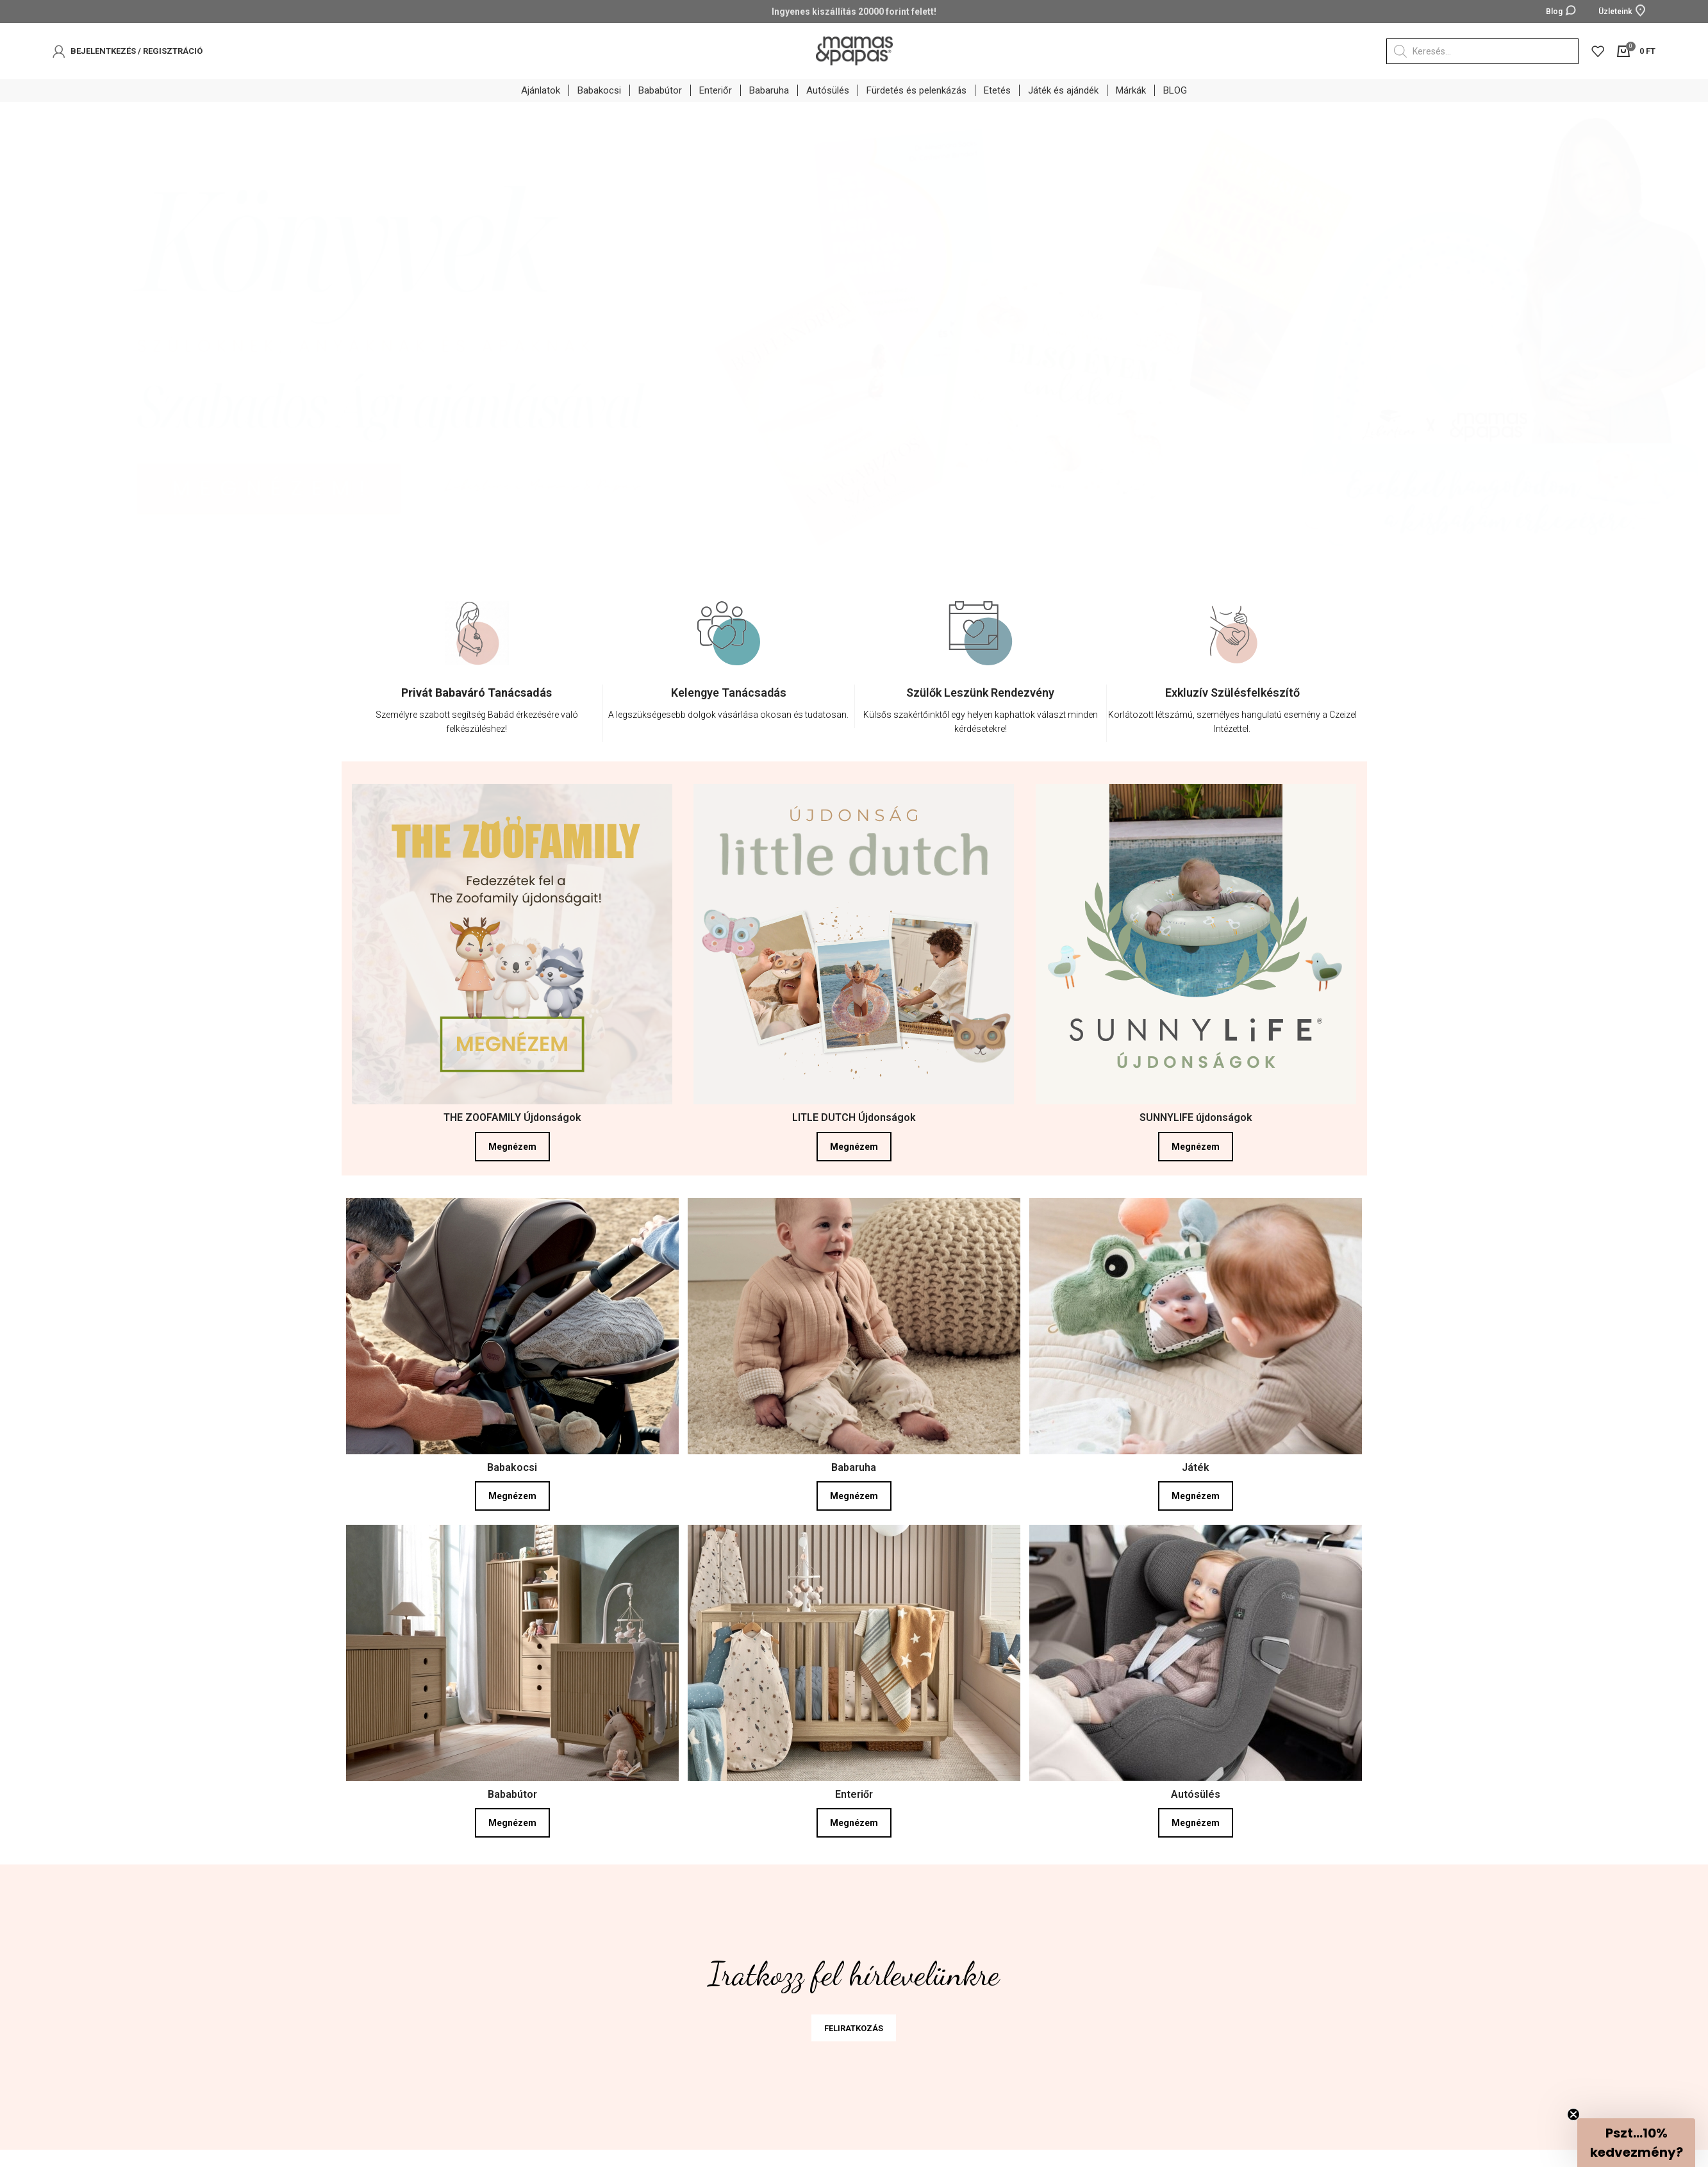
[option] (477, 686)
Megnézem (512, 1152)
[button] (1636, 2142)
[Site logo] (854, 50)
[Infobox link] (476, 718)
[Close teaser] (1573, 2114)
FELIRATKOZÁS (853, 2033)
